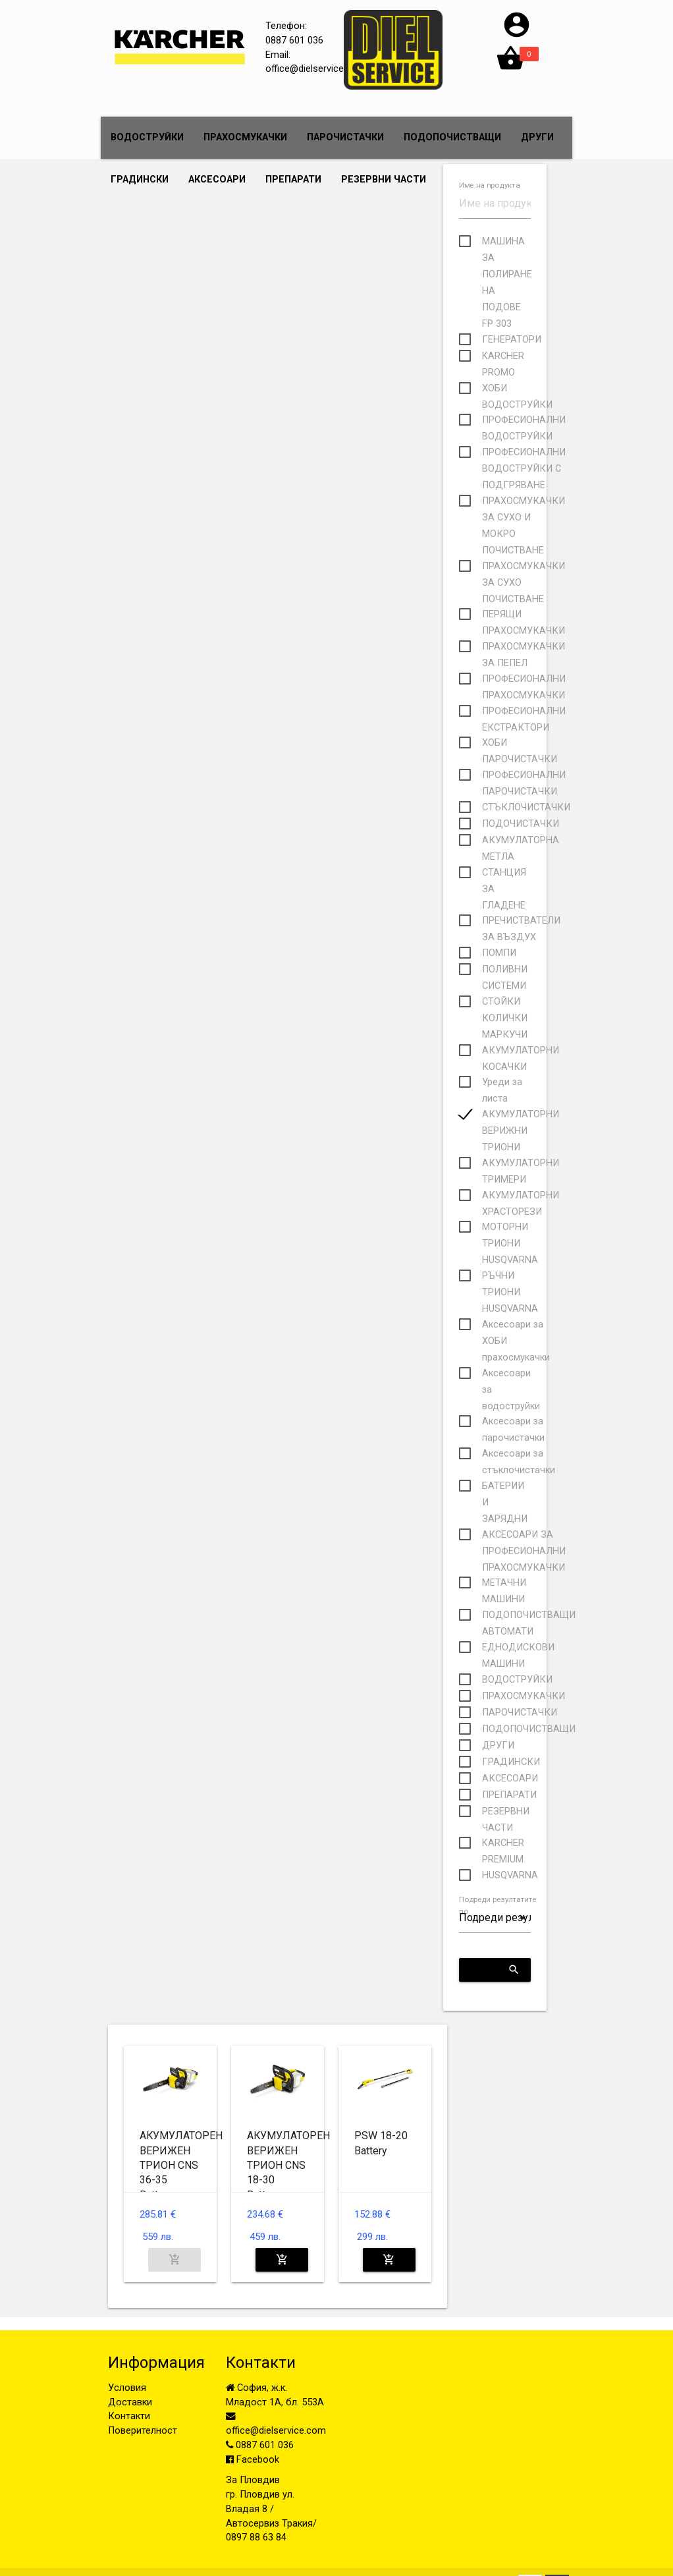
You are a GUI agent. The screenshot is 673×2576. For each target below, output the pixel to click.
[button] (516, 36)
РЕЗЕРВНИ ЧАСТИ (383, 179)
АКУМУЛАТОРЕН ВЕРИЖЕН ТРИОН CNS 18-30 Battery (288, 2164)
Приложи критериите (500, 1970)
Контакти (129, 2416)
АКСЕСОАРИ (217, 179)
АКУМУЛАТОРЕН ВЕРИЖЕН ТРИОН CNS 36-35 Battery (181, 2164)
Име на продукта (489, 185)
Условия (127, 2388)
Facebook (252, 2459)
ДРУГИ (537, 137)
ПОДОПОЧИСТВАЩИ (452, 137)
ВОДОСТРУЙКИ (147, 137)
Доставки (130, 2402)
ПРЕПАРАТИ (293, 179)
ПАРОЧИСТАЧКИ (345, 137)
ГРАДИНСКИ (140, 179)
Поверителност (142, 2430)
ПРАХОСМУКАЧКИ (245, 137)
